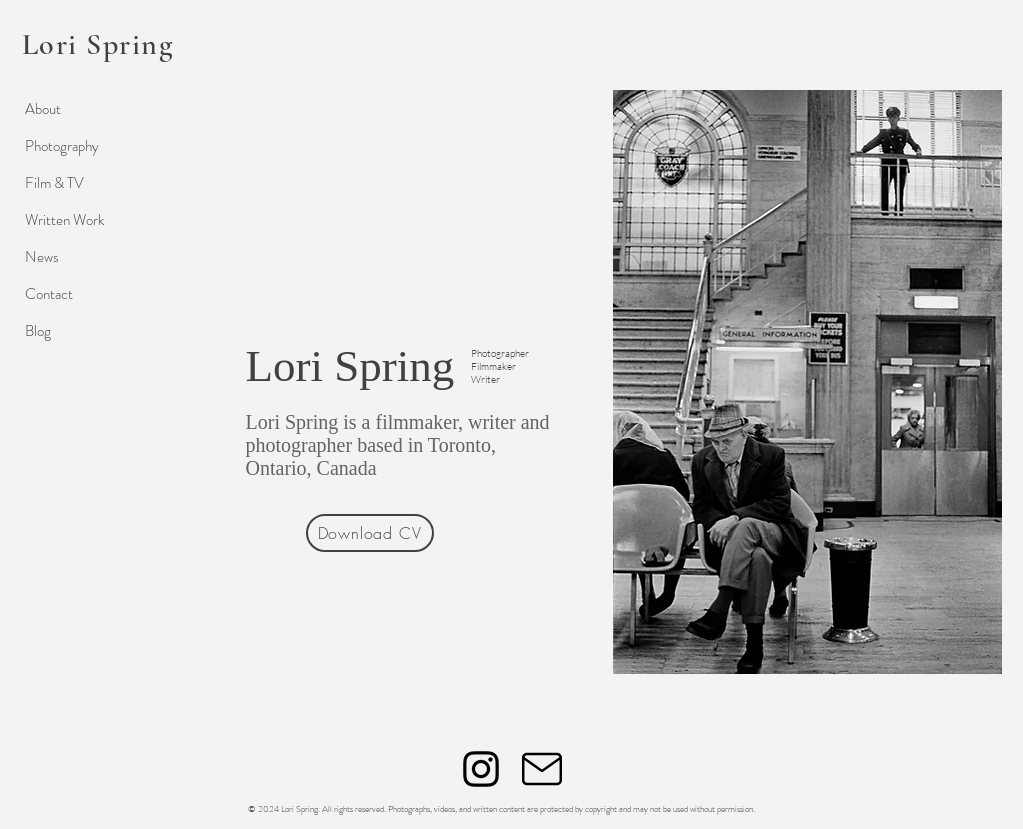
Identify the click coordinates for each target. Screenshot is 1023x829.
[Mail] (542, 769)
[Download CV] (370, 533)
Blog (38, 331)
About (43, 109)
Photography (62, 146)
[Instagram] (481, 769)
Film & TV (54, 183)
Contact (49, 294)
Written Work (64, 220)
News (42, 257)
